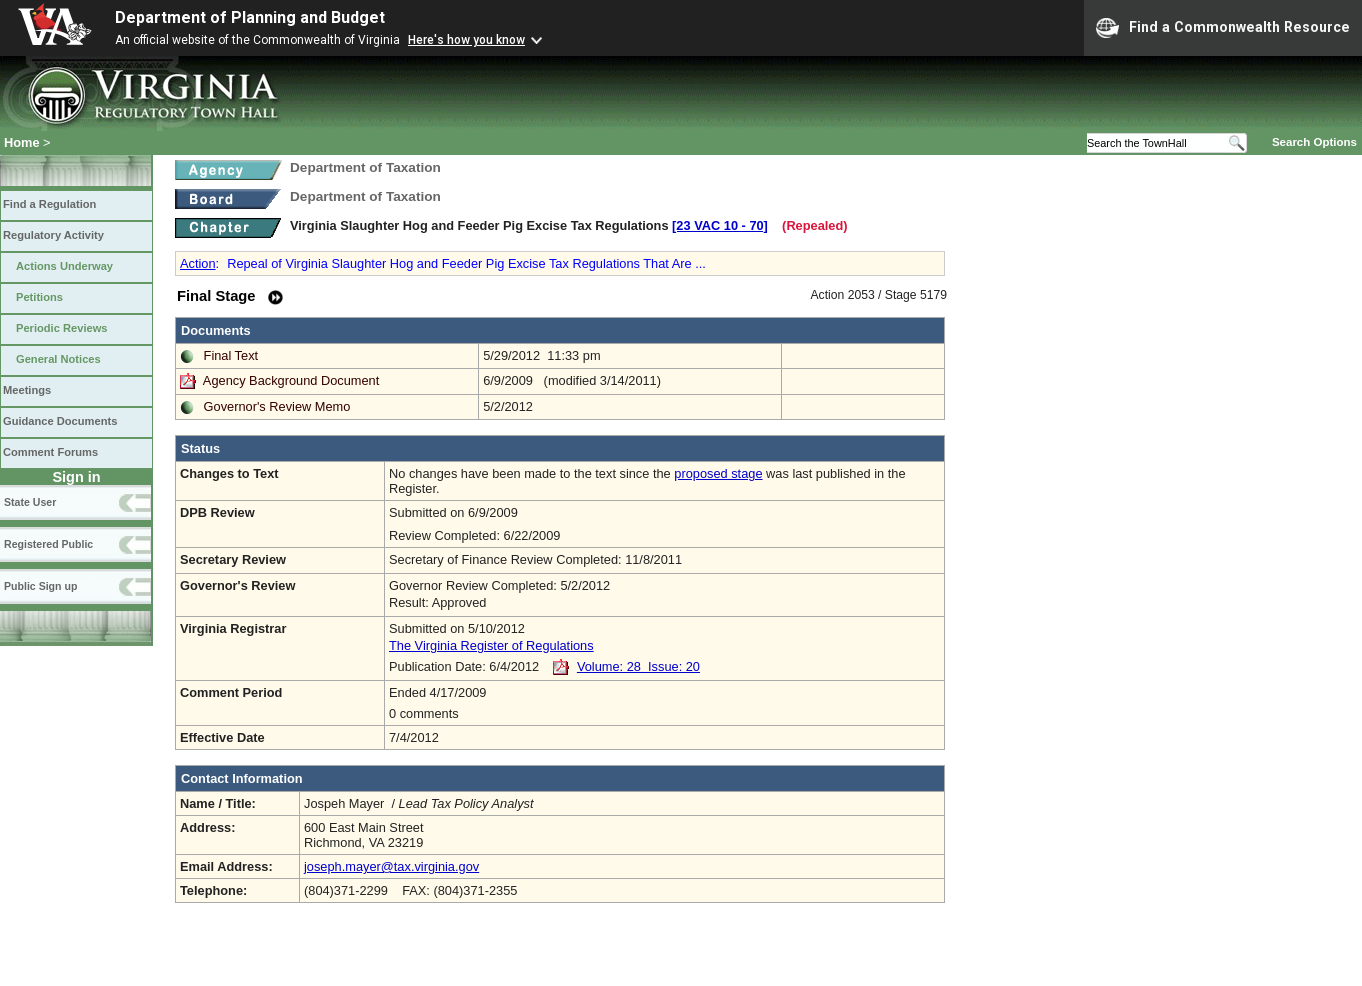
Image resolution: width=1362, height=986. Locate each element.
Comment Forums (50, 452)
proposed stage (718, 473)
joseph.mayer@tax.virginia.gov (391, 866)
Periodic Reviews (62, 328)
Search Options (1314, 142)
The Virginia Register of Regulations (491, 645)
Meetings (27, 390)
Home (22, 142)
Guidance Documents (60, 421)
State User (30, 502)
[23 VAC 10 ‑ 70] (720, 225)
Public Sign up (40, 586)
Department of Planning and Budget (250, 17)
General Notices (58, 359)
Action (198, 263)
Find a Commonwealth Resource (1223, 28)
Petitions (39, 297)
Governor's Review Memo (277, 406)
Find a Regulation (49, 204)
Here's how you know (466, 40)
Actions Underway (64, 266)
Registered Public (48, 544)
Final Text (231, 355)
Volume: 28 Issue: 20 (638, 666)
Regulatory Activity (53, 235)
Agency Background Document (291, 380)
